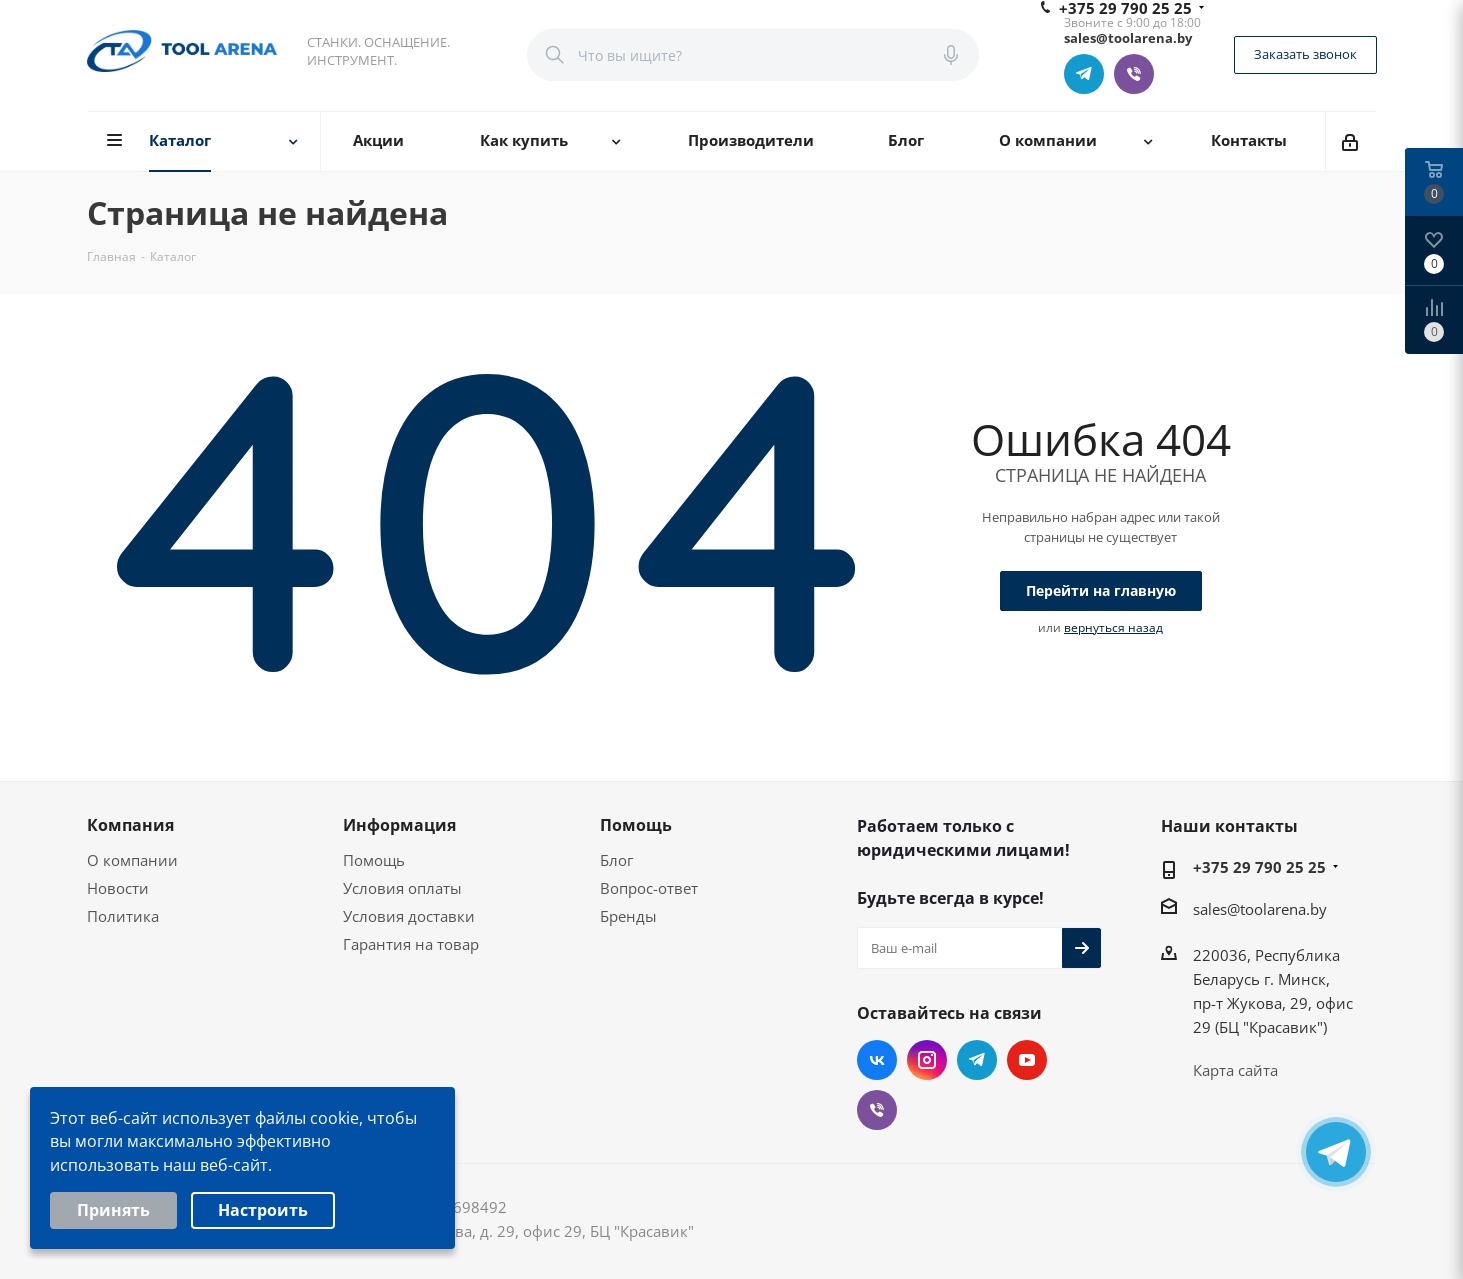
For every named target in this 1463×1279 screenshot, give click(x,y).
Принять (113, 1213)
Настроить (263, 1213)
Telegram (1084, 74)
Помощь (374, 860)
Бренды (628, 916)
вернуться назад (1113, 627)
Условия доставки (409, 916)
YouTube (1027, 1060)
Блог (616, 860)
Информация (399, 825)
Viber (1134, 74)
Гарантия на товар (411, 944)
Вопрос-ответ (649, 888)
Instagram (927, 1060)
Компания (130, 825)
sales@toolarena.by (1260, 909)
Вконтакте (877, 1060)
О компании (132, 860)
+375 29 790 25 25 (1259, 867)
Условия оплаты (402, 888)
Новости (118, 888)
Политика (123, 916)
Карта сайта (1235, 1070)
